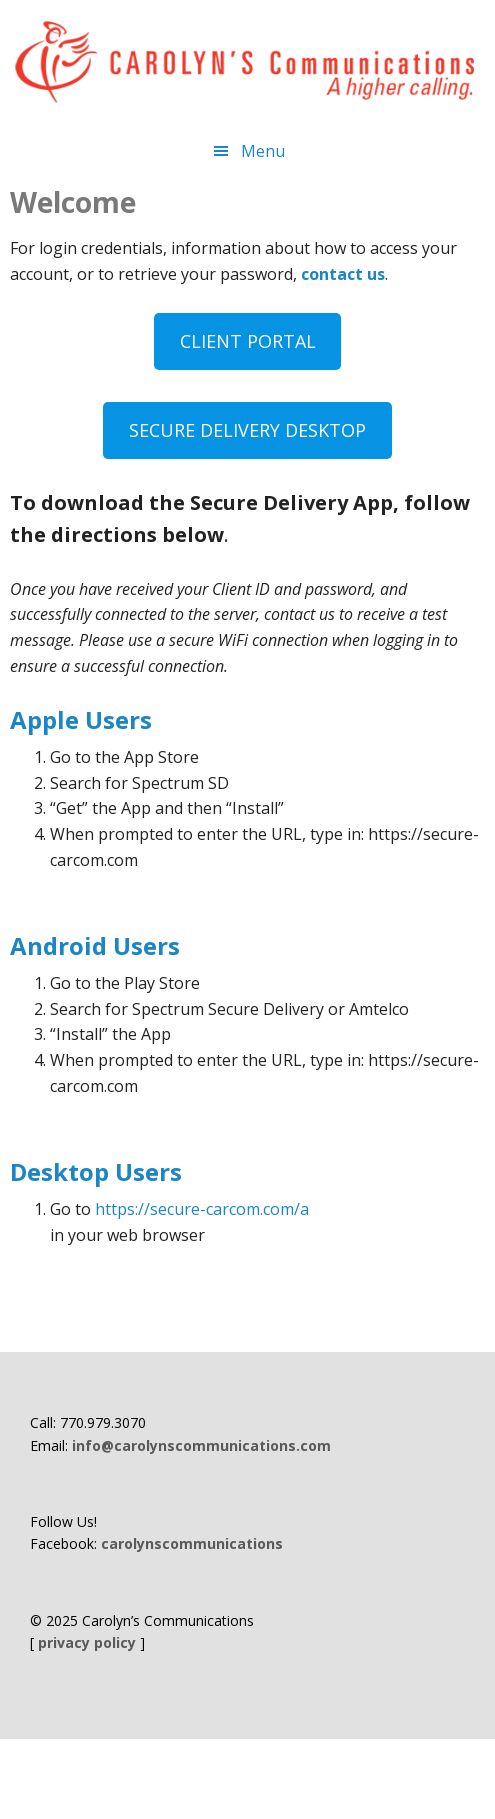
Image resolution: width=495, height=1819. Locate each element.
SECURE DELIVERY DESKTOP (247, 430)
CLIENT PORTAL (248, 341)
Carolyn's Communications (247, 62)
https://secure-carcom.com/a (202, 1209)
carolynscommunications (192, 1543)
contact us (343, 274)
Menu (263, 151)
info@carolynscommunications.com (201, 1445)
